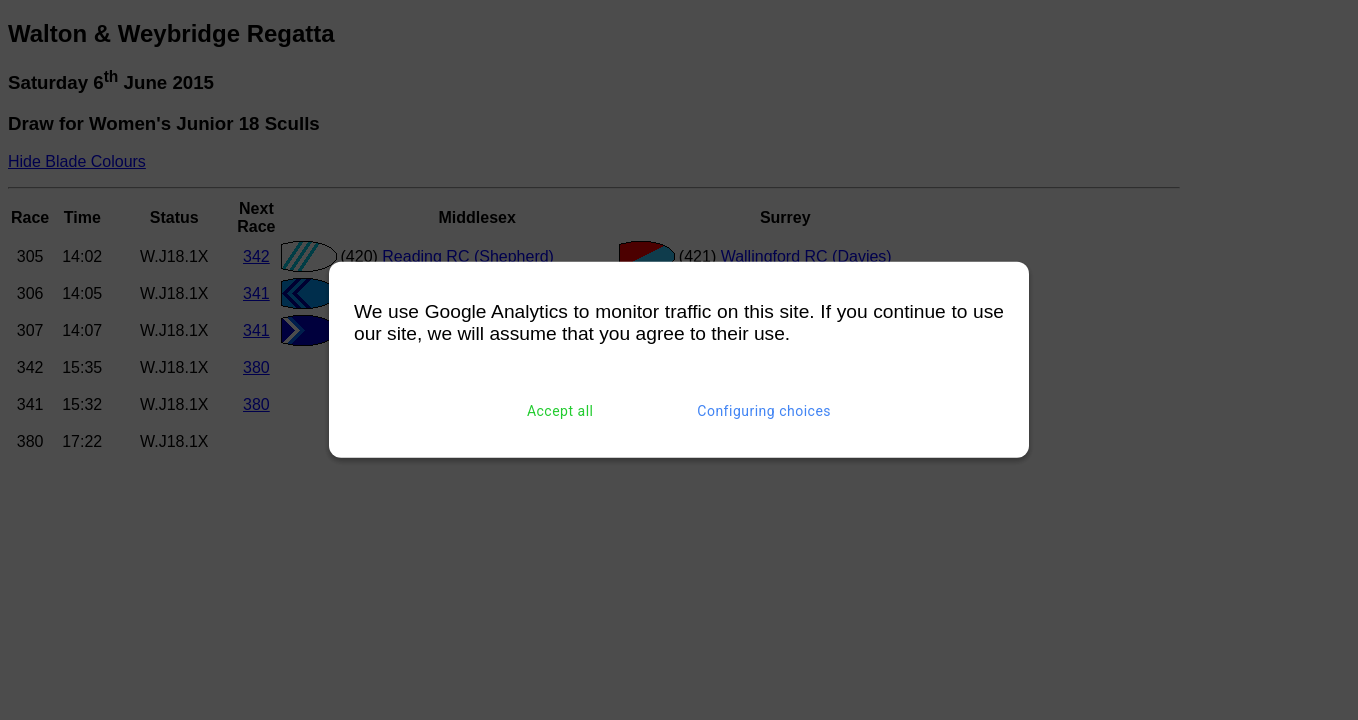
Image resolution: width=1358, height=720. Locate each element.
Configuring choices (764, 411)
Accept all (560, 411)
